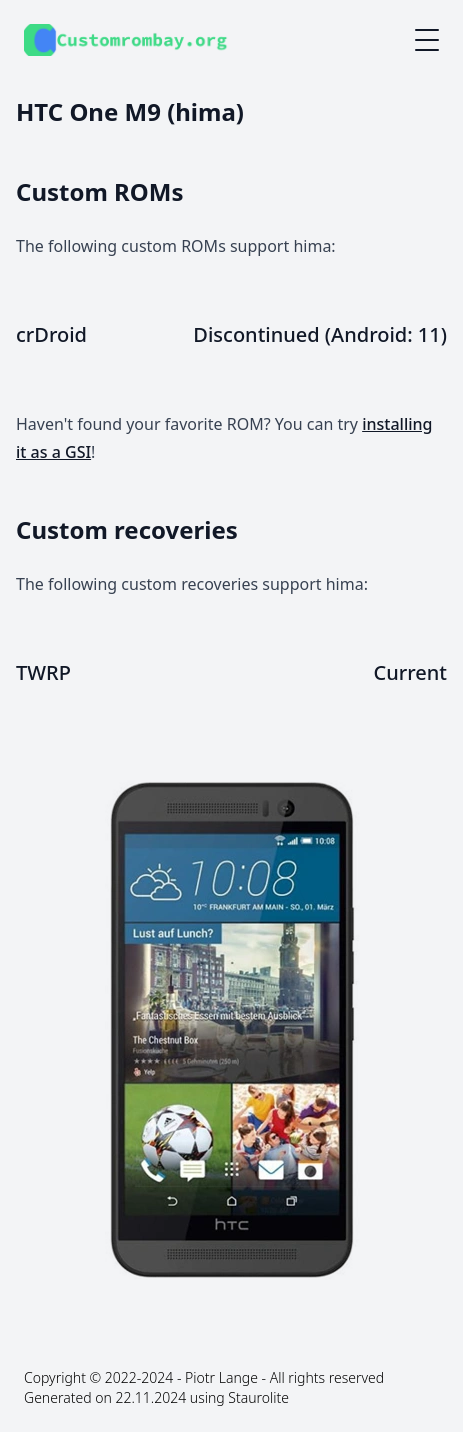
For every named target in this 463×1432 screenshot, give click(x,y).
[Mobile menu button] (427, 40)
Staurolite (258, 1397)
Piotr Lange (221, 1377)
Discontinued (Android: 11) (320, 334)
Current (410, 672)
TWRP (43, 672)
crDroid (51, 334)
